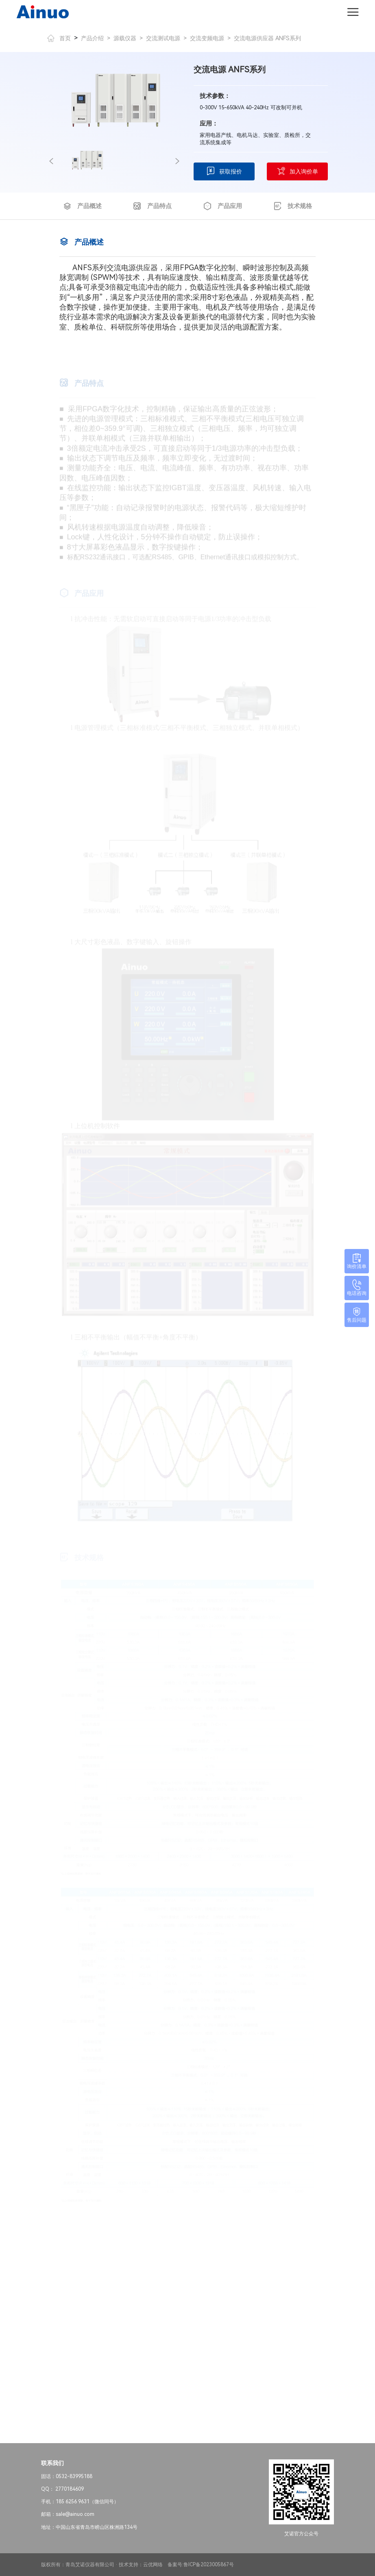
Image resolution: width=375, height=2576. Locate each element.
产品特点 (152, 206)
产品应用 (222, 206)
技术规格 (292, 206)
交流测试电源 (163, 38)
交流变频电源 (207, 38)
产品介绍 (92, 38)
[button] (51, 160)
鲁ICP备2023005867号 (208, 2564)
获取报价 (224, 171)
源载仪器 (124, 38)
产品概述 (82, 206)
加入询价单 (297, 171)
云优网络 (153, 2564)
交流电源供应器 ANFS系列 (267, 38)
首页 (59, 38)
